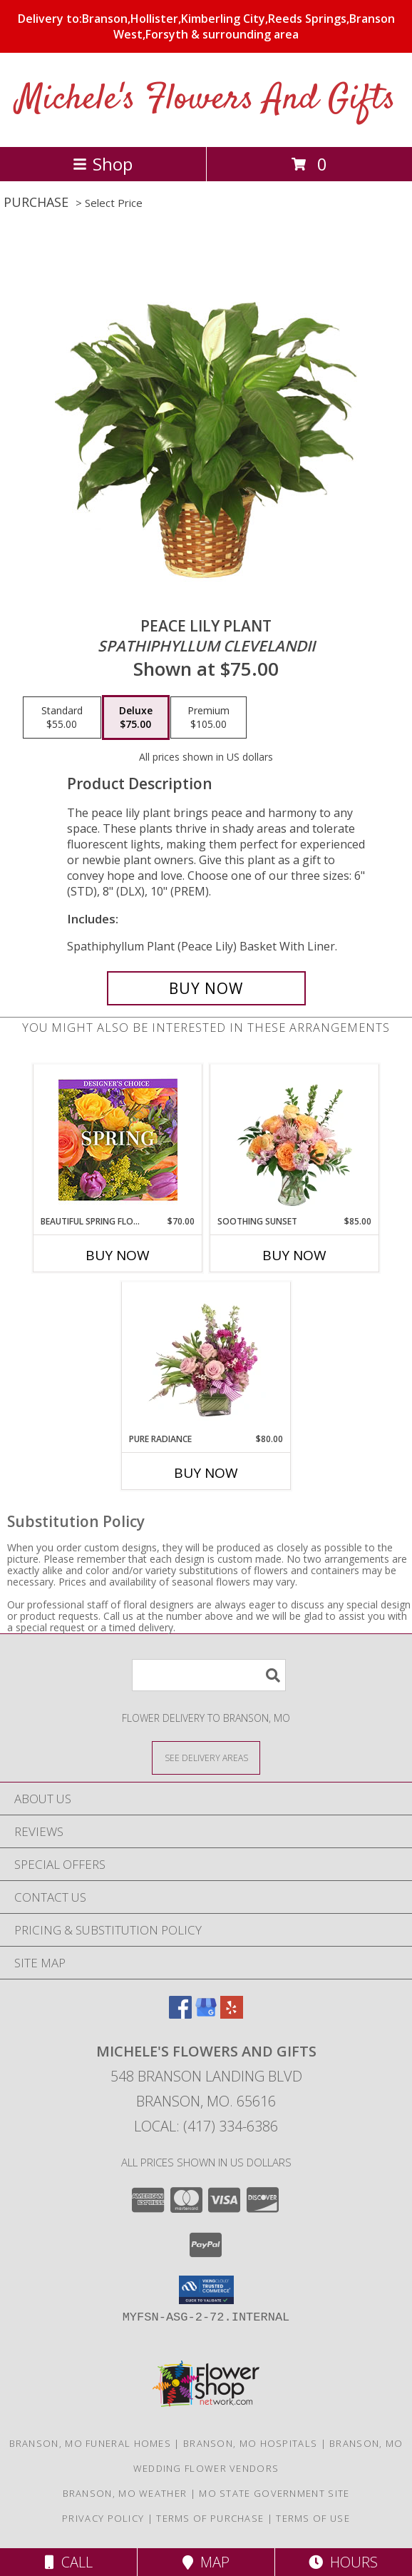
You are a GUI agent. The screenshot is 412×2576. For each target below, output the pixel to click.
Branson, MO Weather (125, 2493)
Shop (103, 164)
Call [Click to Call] (69, 2562)
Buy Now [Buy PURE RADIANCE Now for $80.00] (206, 1473)
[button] (206, 2290)
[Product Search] (209, 1675)
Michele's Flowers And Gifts (206, 99)
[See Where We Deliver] (206, 1757)
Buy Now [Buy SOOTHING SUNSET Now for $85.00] (294, 1255)
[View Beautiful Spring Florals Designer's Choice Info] (117, 1140)
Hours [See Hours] (343, 2562)
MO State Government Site (274, 2493)
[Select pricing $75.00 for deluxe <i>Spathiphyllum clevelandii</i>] (136, 718)
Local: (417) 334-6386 (206, 2126)
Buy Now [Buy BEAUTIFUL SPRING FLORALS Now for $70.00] (118, 1255)
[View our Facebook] (180, 2014)
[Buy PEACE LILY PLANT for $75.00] (206, 988)
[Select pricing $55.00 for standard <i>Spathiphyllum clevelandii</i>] (62, 718)
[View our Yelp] (231, 2014)
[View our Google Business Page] (206, 2014)
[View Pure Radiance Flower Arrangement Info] (206, 1357)
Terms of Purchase (210, 2518)
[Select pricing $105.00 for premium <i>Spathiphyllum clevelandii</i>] (208, 718)
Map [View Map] (206, 2562)
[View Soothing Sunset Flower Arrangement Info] (294, 1140)
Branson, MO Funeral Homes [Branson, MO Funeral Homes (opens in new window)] (90, 2443)
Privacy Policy (103, 2518)
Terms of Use (313, 2518)
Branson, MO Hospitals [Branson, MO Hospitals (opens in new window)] (250, 2443)
